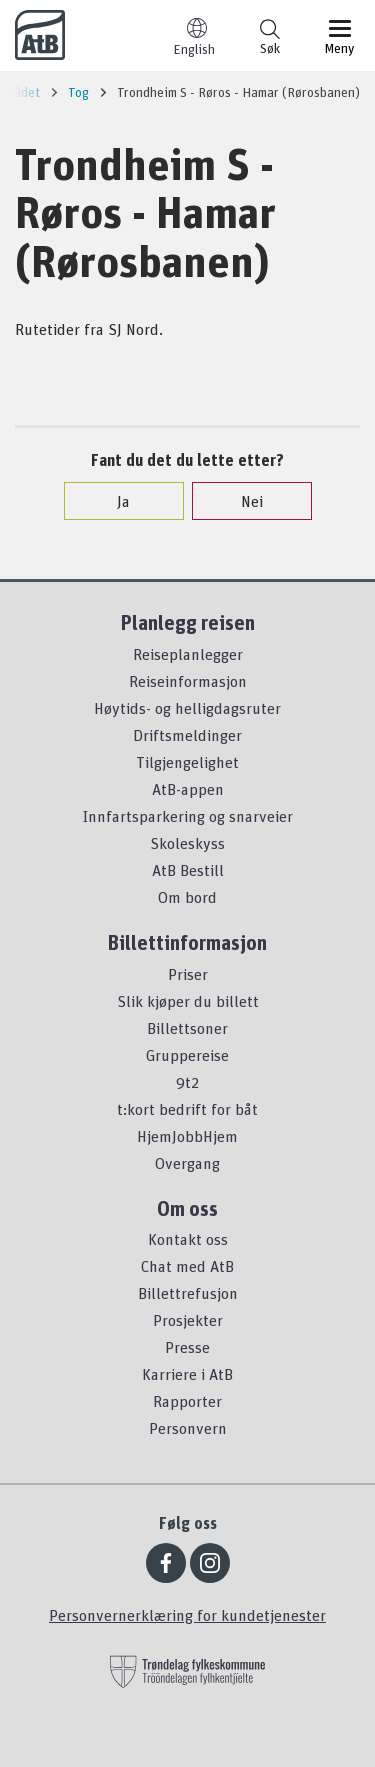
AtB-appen (188, 789)
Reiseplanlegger (188, 654)
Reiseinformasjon (188, 681)
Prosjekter (188, 1320)
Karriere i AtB (187, 1374)
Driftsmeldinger (187, 735)
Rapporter (187, 1401)
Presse (187, 1347)
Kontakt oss (188, 1239)
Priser (188, 974)
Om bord (187, 897)
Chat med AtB (187, 1266)
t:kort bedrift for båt (187, 1109)
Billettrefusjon (188, 1293)
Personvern (188, 1428)
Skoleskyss (187, 843)
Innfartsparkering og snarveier (188, 816)
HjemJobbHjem (187, 1136)
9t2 (187, 1082)
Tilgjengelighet (187, 762)
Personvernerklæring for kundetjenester (187, 1615)
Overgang (187, 1163)
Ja (113, 501)
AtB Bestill (188, 870)
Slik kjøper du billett (188, 1001)
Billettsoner (187, 1028)
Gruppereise (187, 1055)
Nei (242, 501)
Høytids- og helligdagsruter (187, 708)
